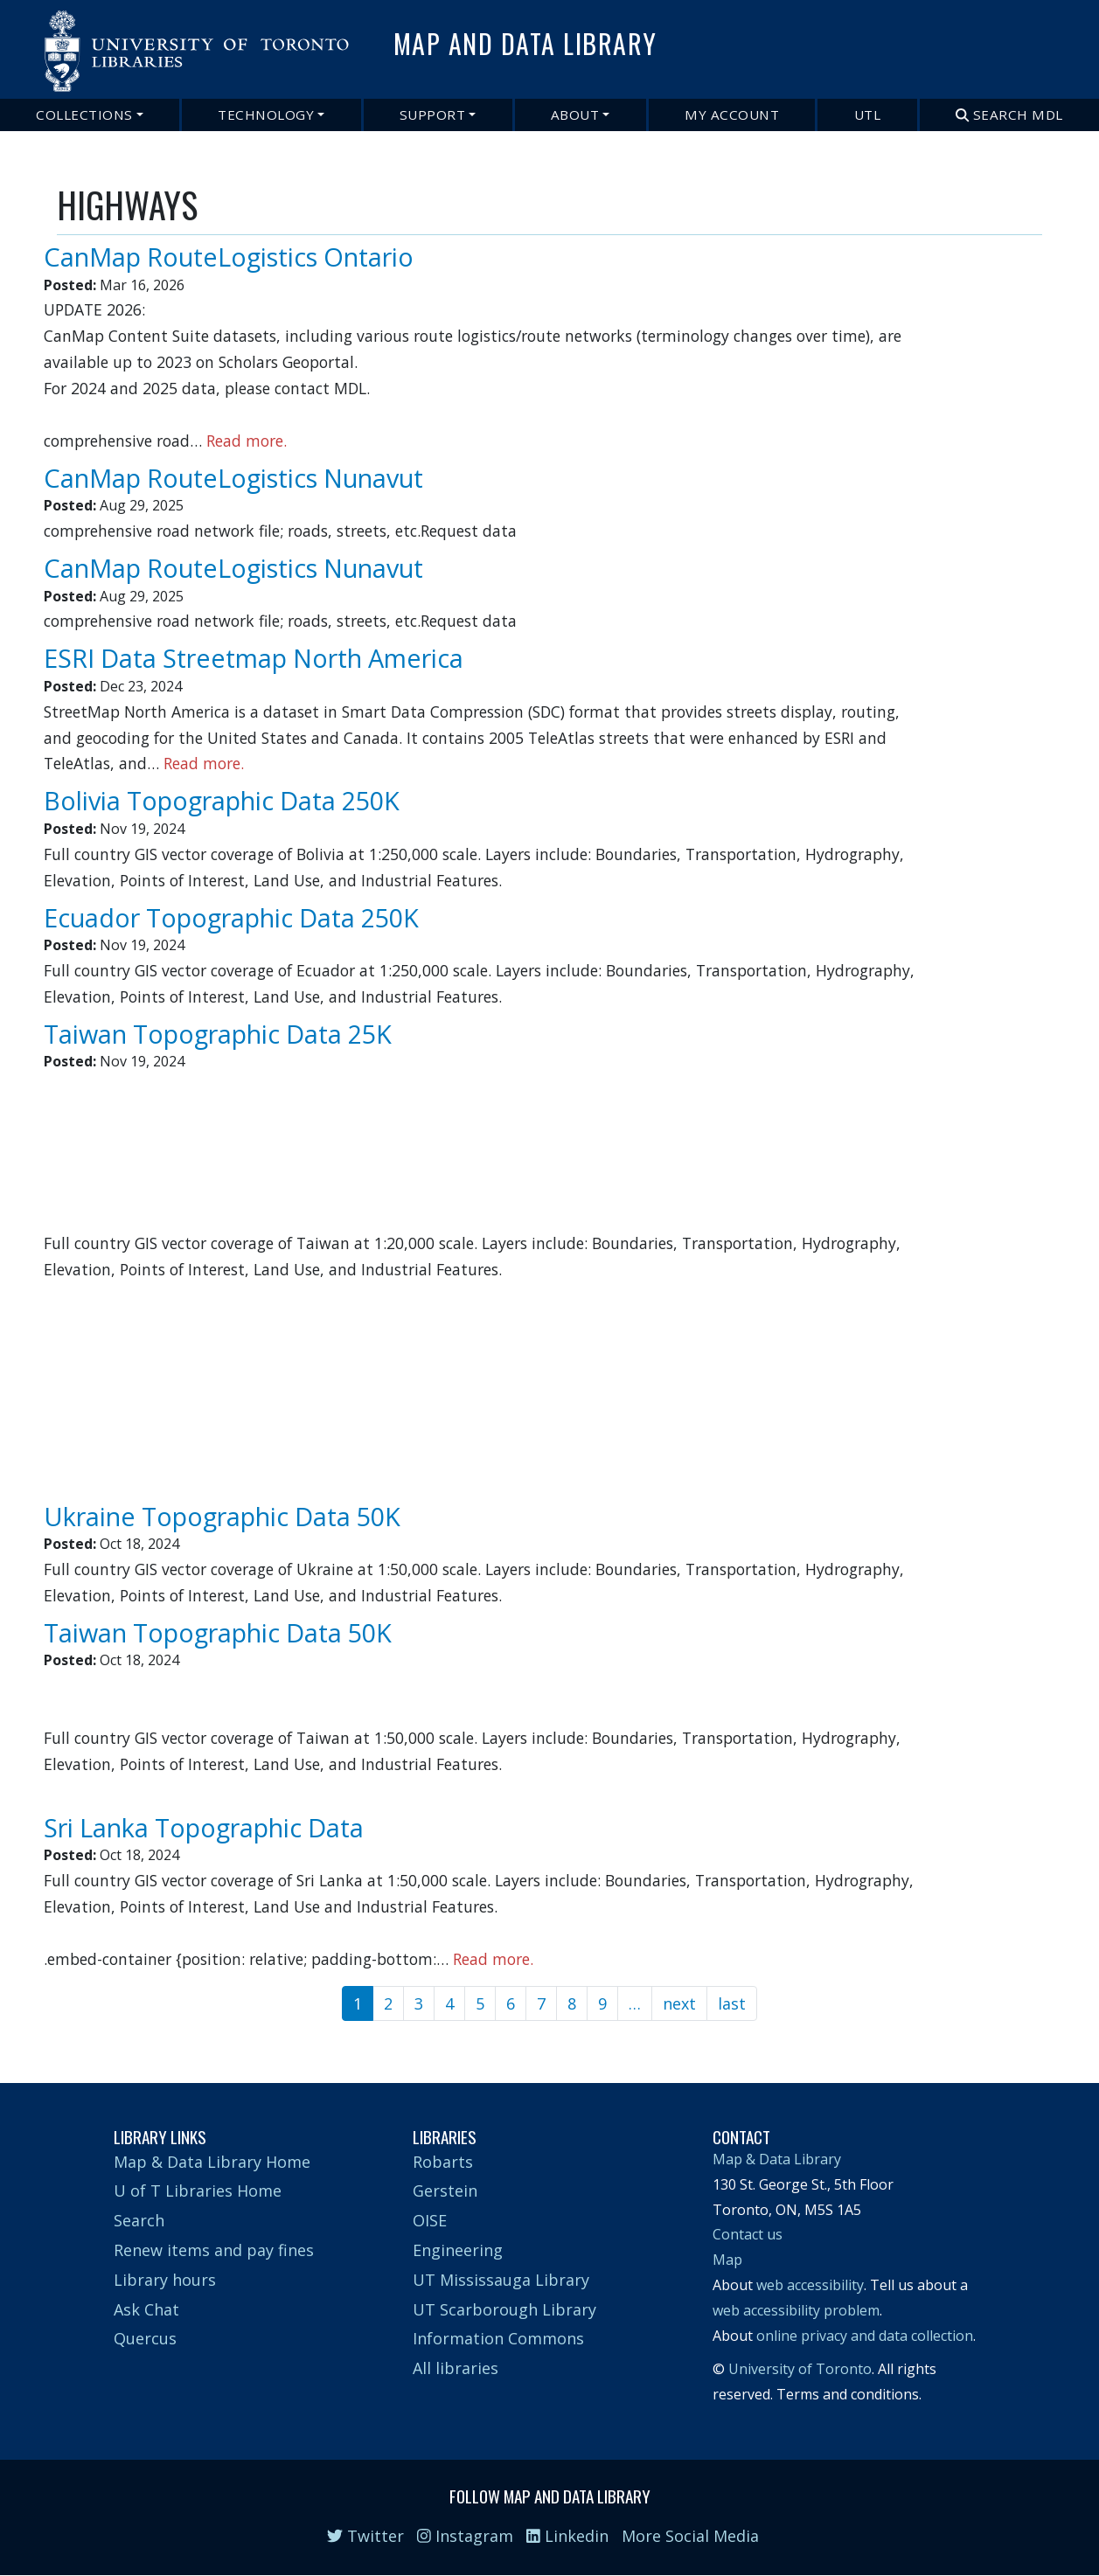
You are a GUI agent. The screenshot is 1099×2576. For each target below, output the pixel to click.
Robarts (443, 2161)
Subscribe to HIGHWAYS (64, 2032)
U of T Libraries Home (198, 2190)
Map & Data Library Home (212, 2161)
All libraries (455, 2367)
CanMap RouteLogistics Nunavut (233, 478)
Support (433, 114)
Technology (266, 114)
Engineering (458, 2249)
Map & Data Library (777, 2159)
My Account (732, 114)
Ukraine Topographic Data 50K (222, 1516)
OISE (430, 2220)
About (575, 114)
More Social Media (690, 2535)
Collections (84, 114)
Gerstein (445, 2190)
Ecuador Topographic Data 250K (231, 917)
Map (727, 2259)
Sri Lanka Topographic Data (204, 1827)
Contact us (748, 2234)
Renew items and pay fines (214, 2249)
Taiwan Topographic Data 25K (218, 1034)
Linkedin (567, 2535)
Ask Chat (146, 2309)
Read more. (246, 440)
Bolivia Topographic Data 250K (222, 800)
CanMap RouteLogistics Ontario (229, 257)
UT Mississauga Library (501, 2279)
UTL (867, 114)
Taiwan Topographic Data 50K (218, 1632)
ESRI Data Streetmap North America (253, 658)
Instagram (465, 2535)
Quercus (145, 2338)
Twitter (365, 2535)
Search (139, 2220)
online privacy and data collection (864, 2335)
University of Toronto (800, 2368)
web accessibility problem (796, 2310)
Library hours (165, 2279)
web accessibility (810, 2285)
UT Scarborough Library (504, 2309)
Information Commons (498, 2338)
